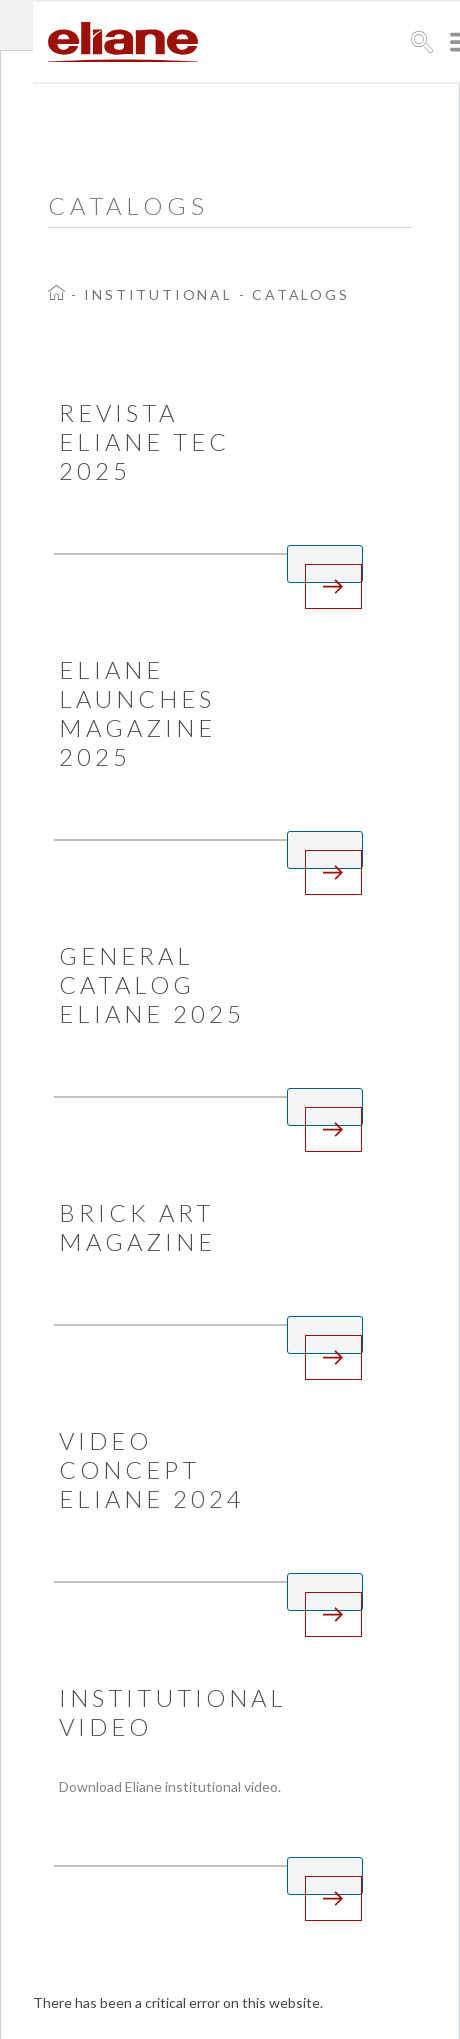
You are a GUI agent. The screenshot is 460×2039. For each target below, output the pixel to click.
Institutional (158, 294)
